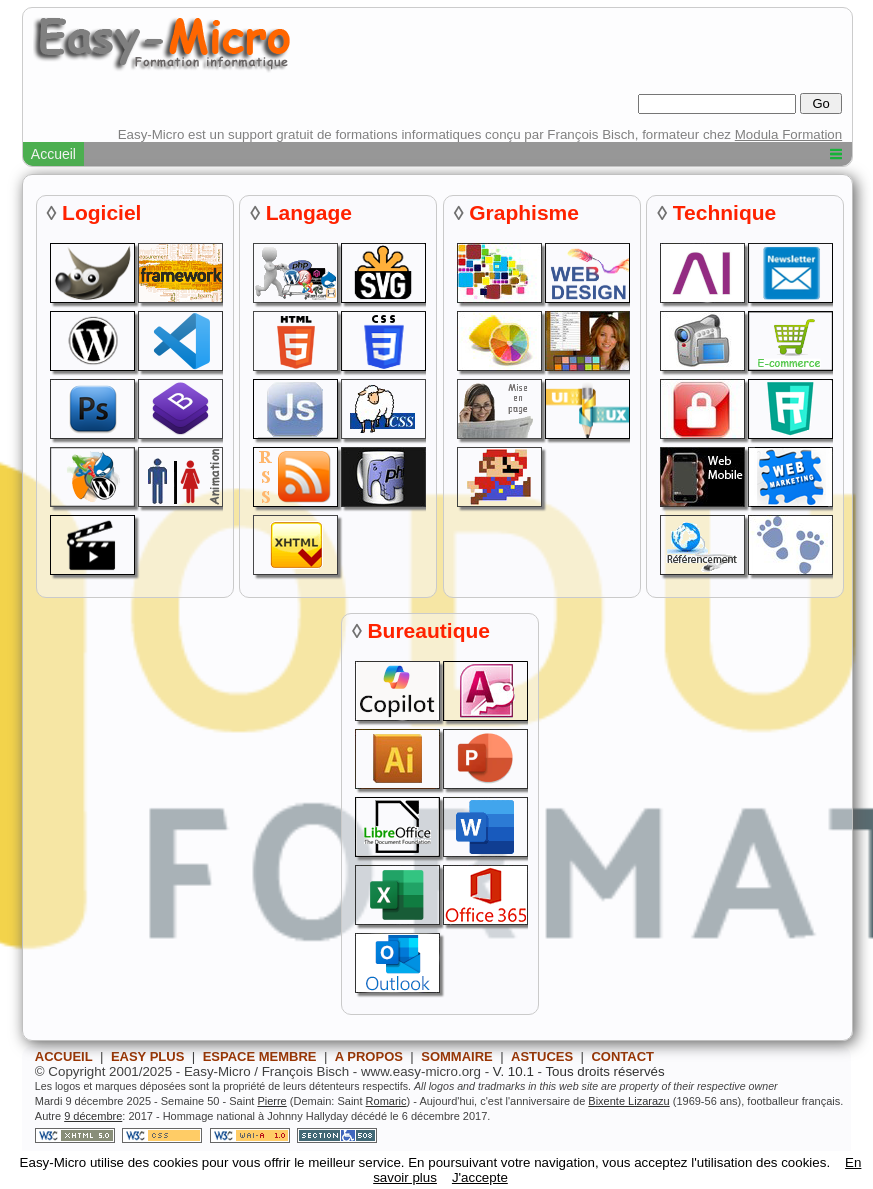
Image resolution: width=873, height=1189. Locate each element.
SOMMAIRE (457, 1056)
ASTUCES (542, 1056)
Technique (724, 212)
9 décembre (93, 1116)
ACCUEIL (64, 1056)
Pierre (271, 1101)
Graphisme (524, 212)
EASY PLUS (147, 1056)
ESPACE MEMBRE (260, 1056)
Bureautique (428, 630)
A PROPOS (369, 1056)
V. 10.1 (513, 1071)
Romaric (386, 1101)
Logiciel (101, 212)
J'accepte (480, 1177)
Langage (309, 212)
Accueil (53, 154)
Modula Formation (788, 134)
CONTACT (622, 1056)
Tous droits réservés (604, 1071)
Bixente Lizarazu (628, 1101)
